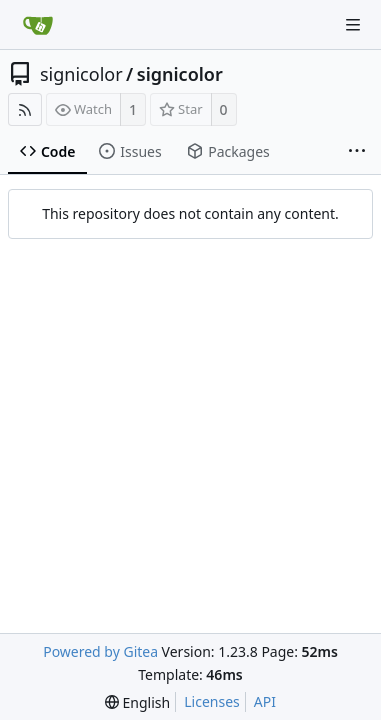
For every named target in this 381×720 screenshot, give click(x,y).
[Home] (38, 25)
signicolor (81, 74)
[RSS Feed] (25, 109)
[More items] (357, 152)
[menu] (137, 702)
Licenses (212, 701)
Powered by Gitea (100, 651)
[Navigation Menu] (353, 25)
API (265, 701)
